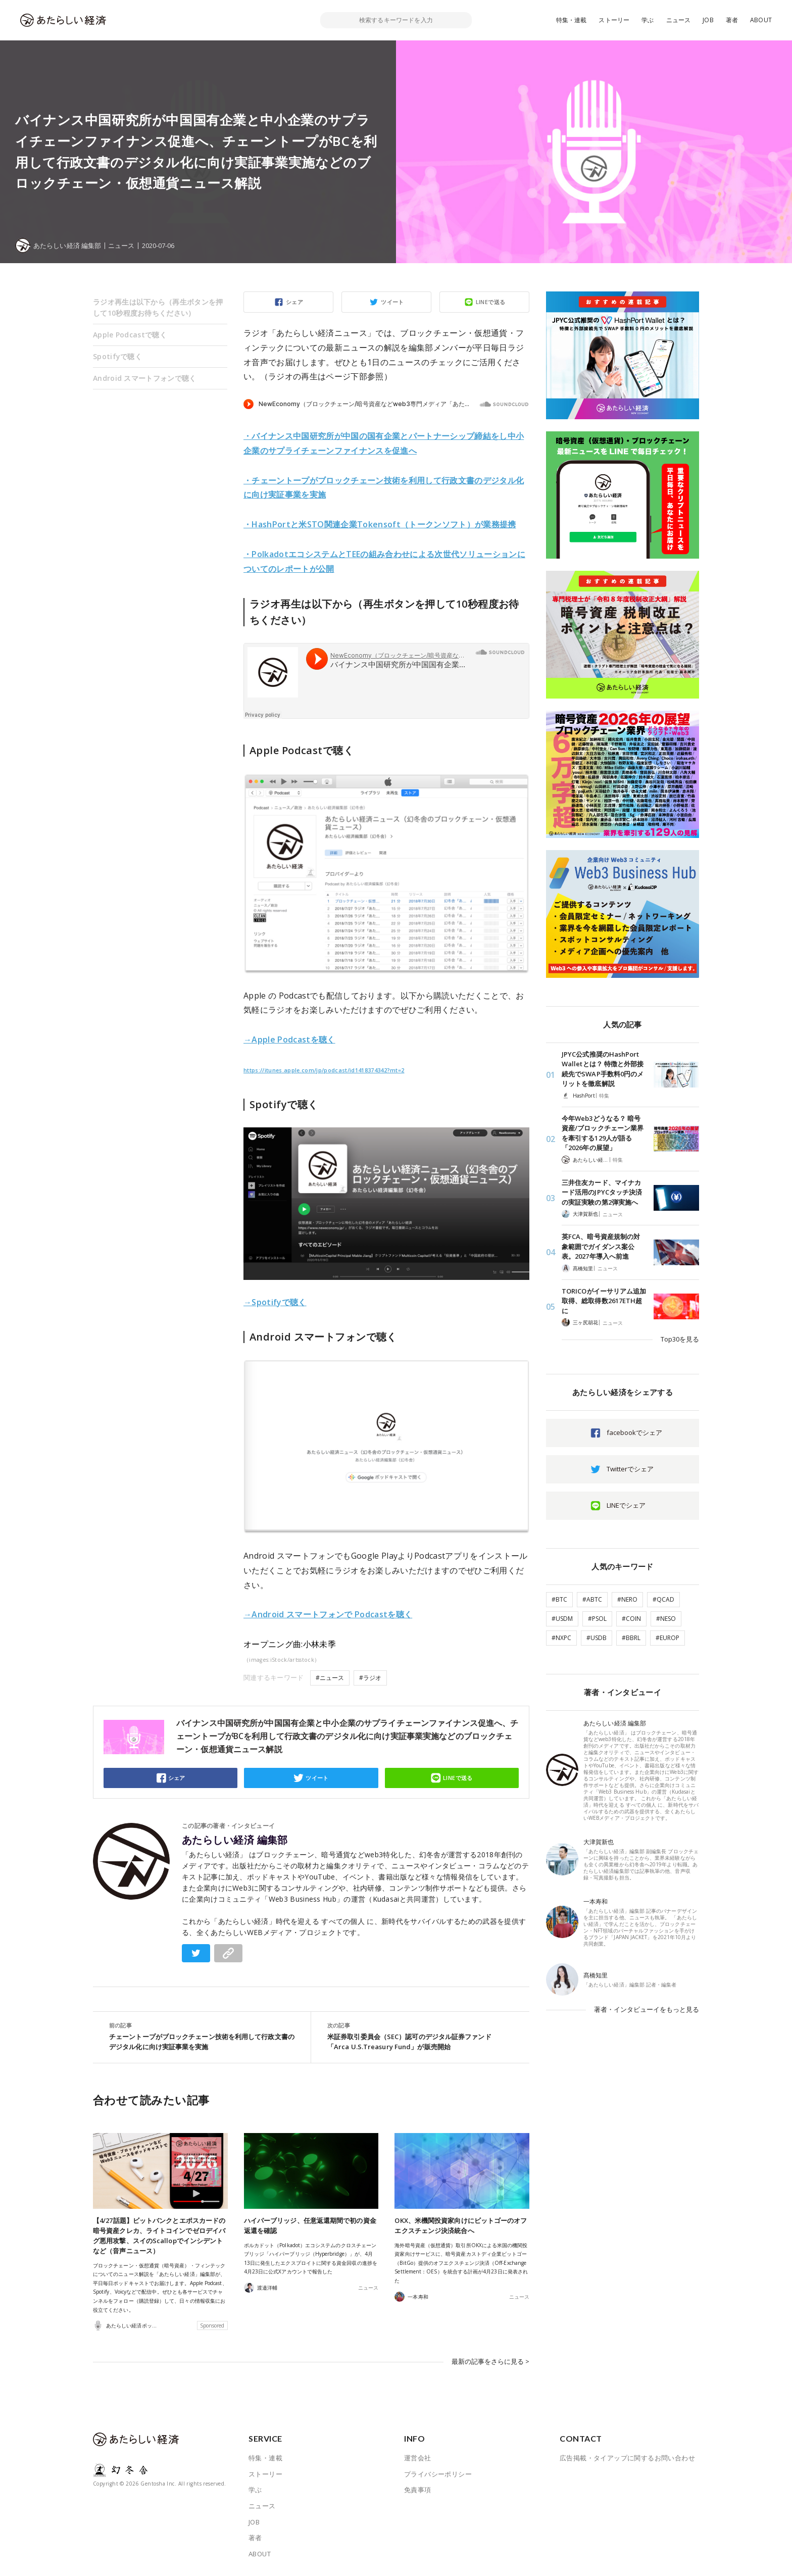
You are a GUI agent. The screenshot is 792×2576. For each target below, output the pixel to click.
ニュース (678, 20)
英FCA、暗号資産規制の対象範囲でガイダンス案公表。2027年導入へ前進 (601, 1246)
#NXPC (561, 1637)
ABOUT (761, 20)
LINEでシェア (626, 1505)
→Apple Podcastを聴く (289, 1039)
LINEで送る (491, 302)
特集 (604, 1095)
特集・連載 (571, 20)
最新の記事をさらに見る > (490, 2361)
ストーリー (614, 20)
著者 (732, 20)
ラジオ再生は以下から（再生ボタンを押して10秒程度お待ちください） (158, 307)
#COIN (631, 1618)
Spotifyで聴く (117, 356)
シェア (294, 302)
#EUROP (667, 1637)
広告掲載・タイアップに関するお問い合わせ (627, 2457)
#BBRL (631, 1637)
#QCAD (663, 1599)
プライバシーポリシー (438, 2474)
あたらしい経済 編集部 (235, 1840)
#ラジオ (370, 1677)
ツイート (392, 302)
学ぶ (647, 20)
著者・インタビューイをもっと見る (646, 2009)
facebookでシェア (634, 1432)
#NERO (627, 1599)
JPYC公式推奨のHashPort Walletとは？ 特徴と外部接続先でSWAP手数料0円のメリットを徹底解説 (602, 1069)
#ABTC (592, 1599)
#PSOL (597, 1618)
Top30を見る (680, 1339)
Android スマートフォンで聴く (144, 378)
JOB (708, 20)
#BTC (559, 1599)
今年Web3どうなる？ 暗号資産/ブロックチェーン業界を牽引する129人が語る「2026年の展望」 (602, 1133)
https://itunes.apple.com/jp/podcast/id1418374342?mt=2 (324, 1070)
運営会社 (417, 2457)
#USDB (596, 1637)
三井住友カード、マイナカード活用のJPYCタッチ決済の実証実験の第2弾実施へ (602, 1192)
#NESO (666, 1618)
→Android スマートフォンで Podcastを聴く (327, 1614)
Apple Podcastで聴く (130, 334)
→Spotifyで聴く (275, 1302)
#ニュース (330, 1677)
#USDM (562, 1618)
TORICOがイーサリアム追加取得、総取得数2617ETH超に (604, 1300)
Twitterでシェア (630, 1468)
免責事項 (417, 2489)
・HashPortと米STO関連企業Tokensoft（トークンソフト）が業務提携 (379, 524)
